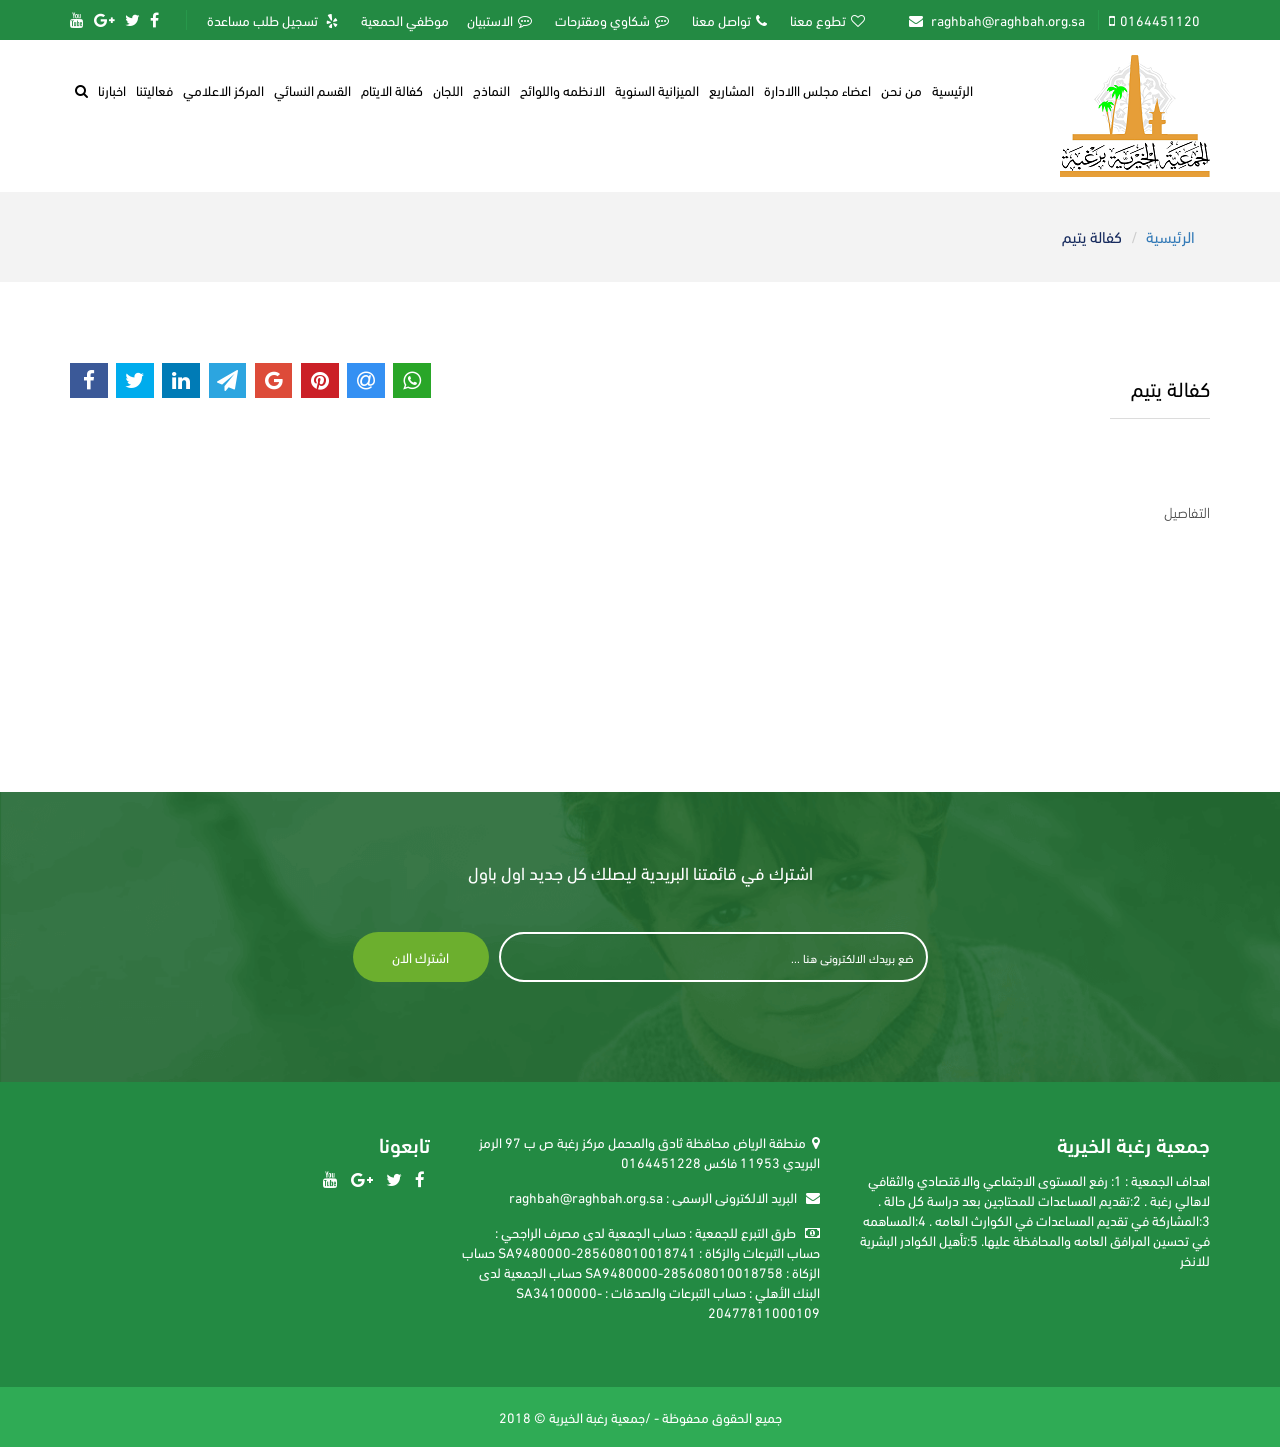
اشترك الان (420, 956)
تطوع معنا (827, 20)
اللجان (448, 89)
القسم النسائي (312, 89)
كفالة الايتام (392, 89)
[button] (81, 90)
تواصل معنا (729, 20)
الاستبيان (499, 20)
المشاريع (731, 89)
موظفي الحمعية (405, 20)
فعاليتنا (154, 89)
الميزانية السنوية (657, 89)
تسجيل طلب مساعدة (272, 20)
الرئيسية (952, 89)
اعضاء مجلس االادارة (817, 89)
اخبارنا (112, 89)
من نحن (901, 89)
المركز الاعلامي (223, 89)
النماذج (491, 89)
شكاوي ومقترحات (612, 20)
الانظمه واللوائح (562, 89)
